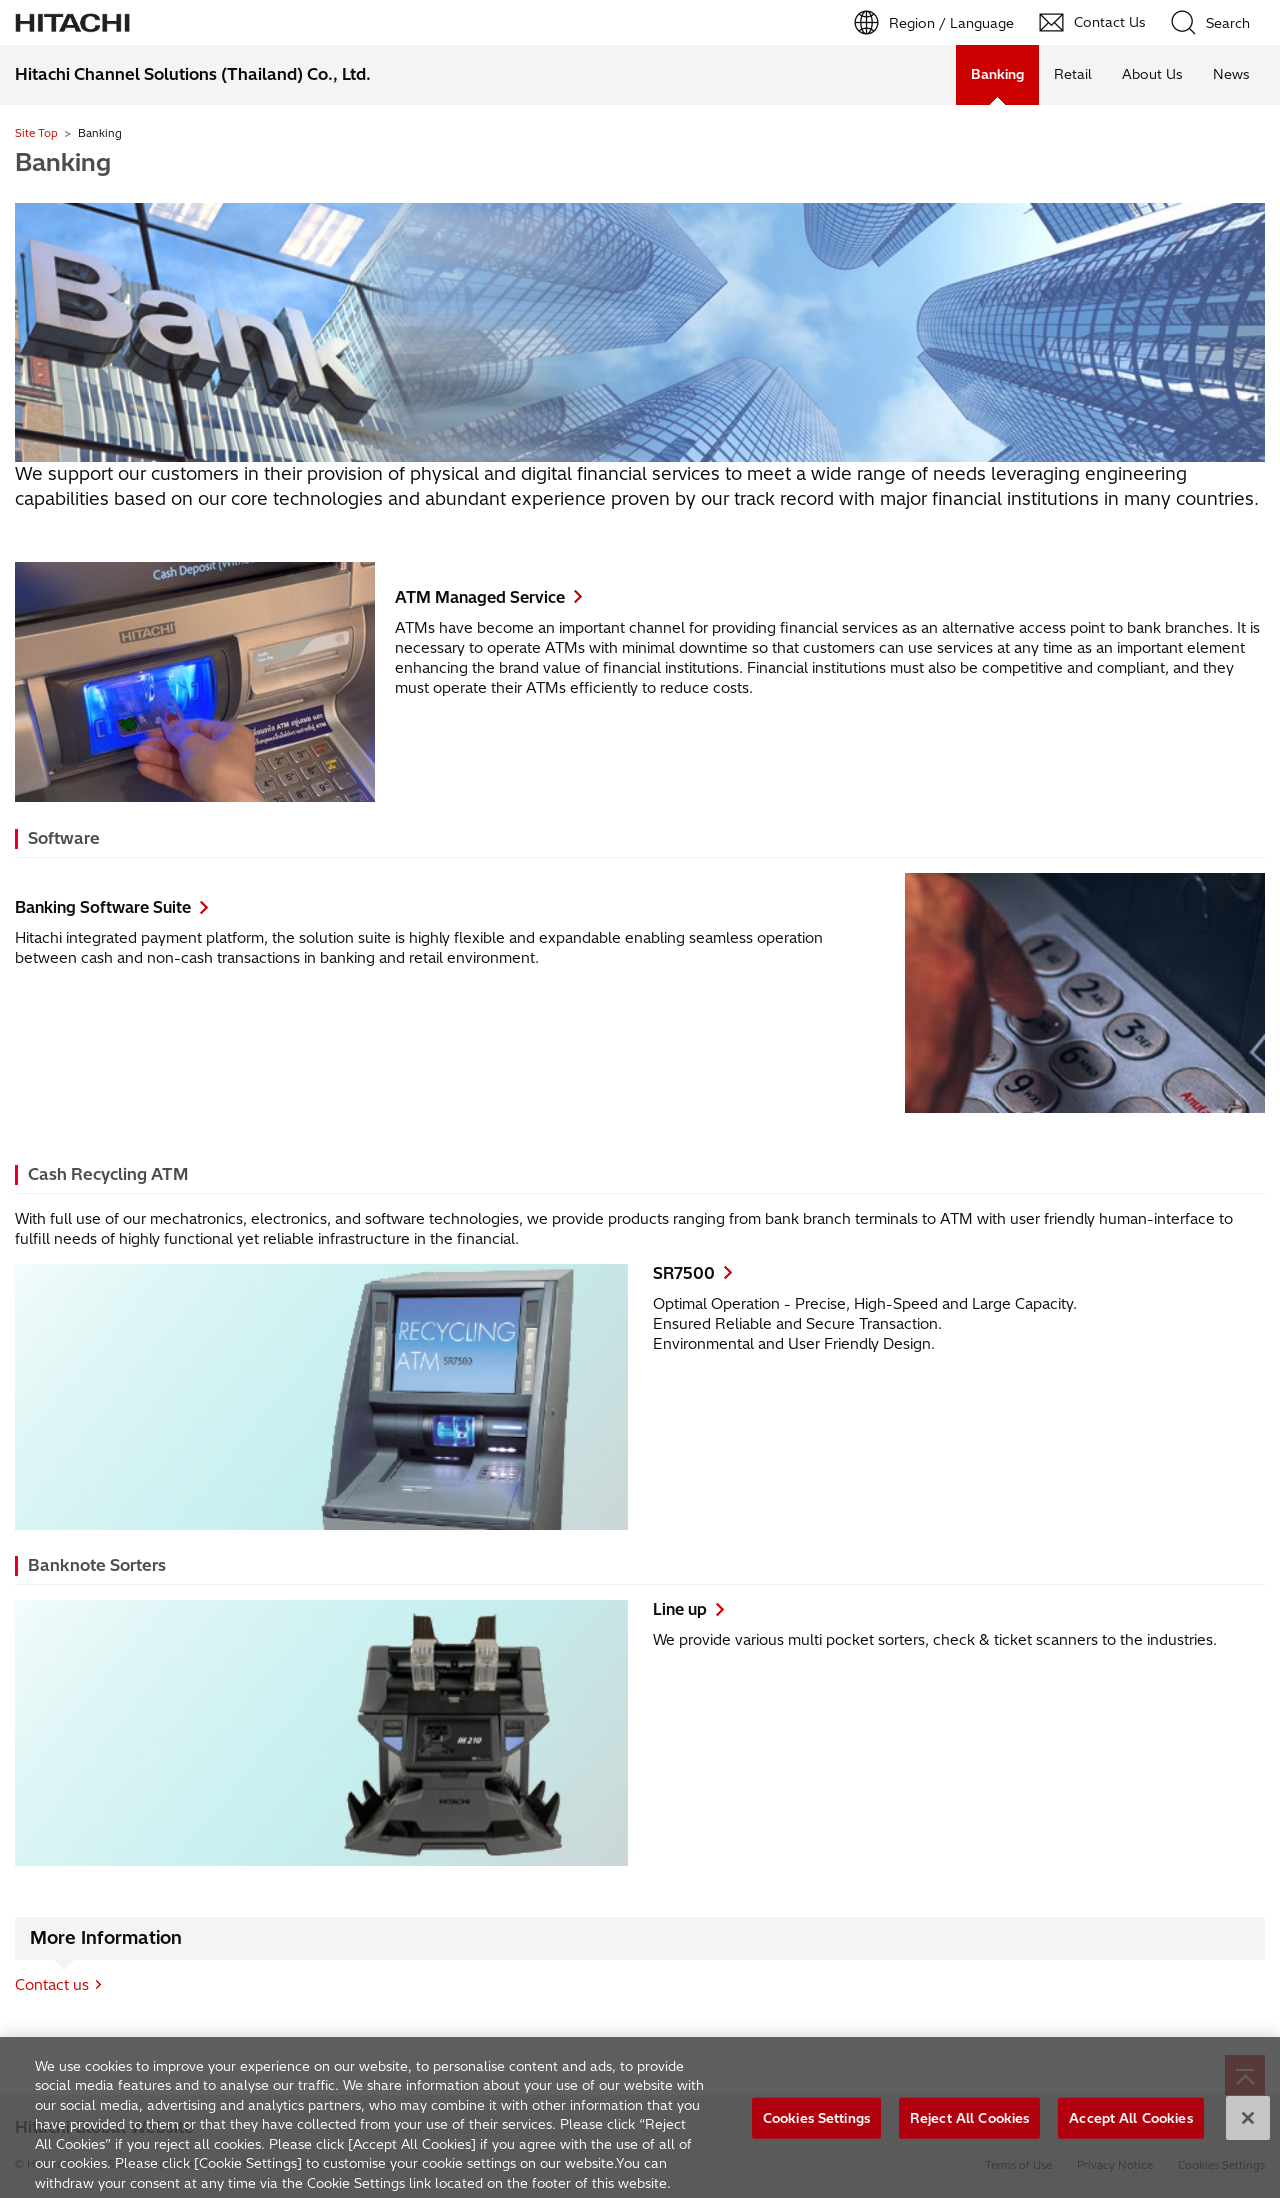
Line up (680, 1609)
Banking (63, 162)
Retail (1073, 74)
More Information (106, 1938)
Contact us (52, 1985)
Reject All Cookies (969, 2123)
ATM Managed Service (480, 597)
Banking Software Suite (103, 907)
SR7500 (684, 1273)
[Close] (1248, 2123)
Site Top (36, 133)
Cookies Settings (816, 2123)
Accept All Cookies (1130, 2123)
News (1231, 74)
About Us (1152, 74)
